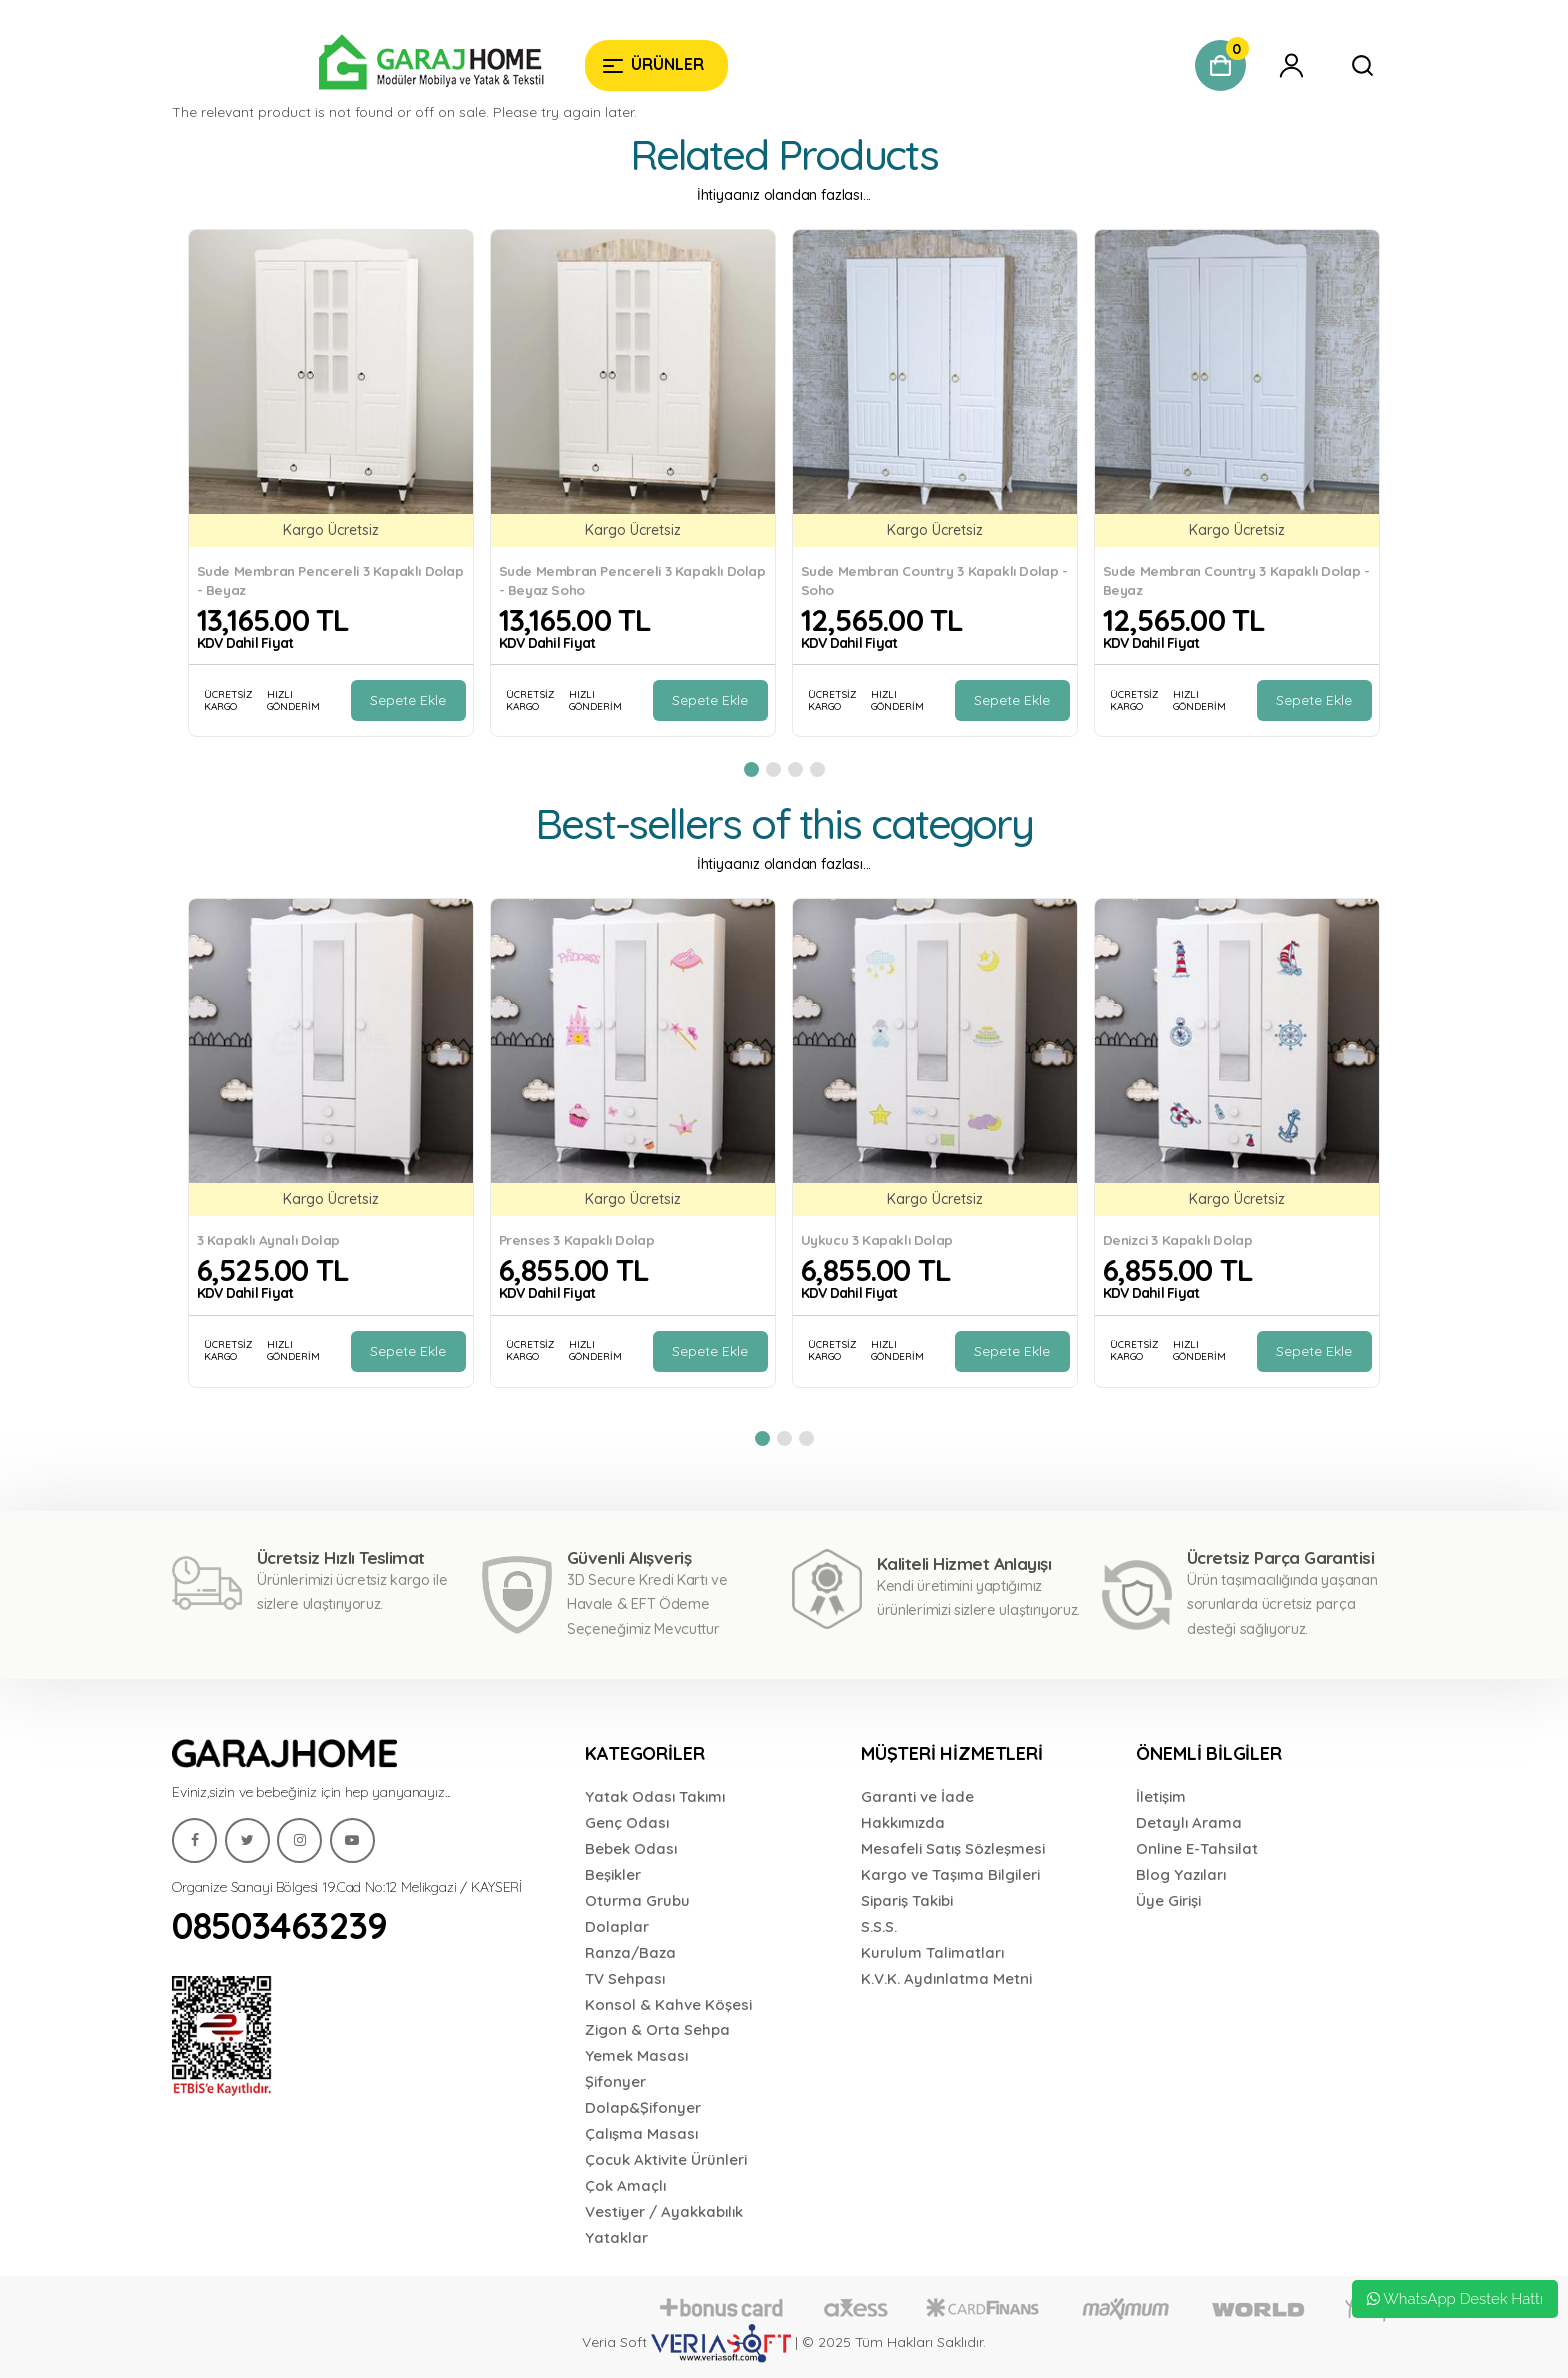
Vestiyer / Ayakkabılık (664, 2211)
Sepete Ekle (408, 700)
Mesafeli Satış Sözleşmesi (953, 1848)
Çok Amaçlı (625, 2185)
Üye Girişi (1168, 1900)
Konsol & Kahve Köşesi (668, 2004)
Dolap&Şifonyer (643, 2107)
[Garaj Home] (370, 65)
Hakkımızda (903, 1822)
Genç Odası (627, 1822)
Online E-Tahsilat (1197, 1848)
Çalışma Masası (641, 2133)
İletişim (1161, 1796)
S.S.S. (879, 1926)
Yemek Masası (636, 2055)
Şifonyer (615, 2081)
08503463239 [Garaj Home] (280, 1925)
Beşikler (613, 1874)
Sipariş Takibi (907, 1900)
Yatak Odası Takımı (655, 1796)
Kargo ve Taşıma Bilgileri (950, 1874)
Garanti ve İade (917, 1796)
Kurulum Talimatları (932, 1952)
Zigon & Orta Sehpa (657, 2029)
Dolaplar (617, 1926)
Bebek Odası (631, 1848)
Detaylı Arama (1189, 1822)
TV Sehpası (625, 1978)
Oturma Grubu (637, 1900)
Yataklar (616, 2237)
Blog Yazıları (1181, 1874)
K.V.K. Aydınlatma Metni (946, 1978)
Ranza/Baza (630, 1952)
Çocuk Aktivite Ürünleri (666, 2159)
